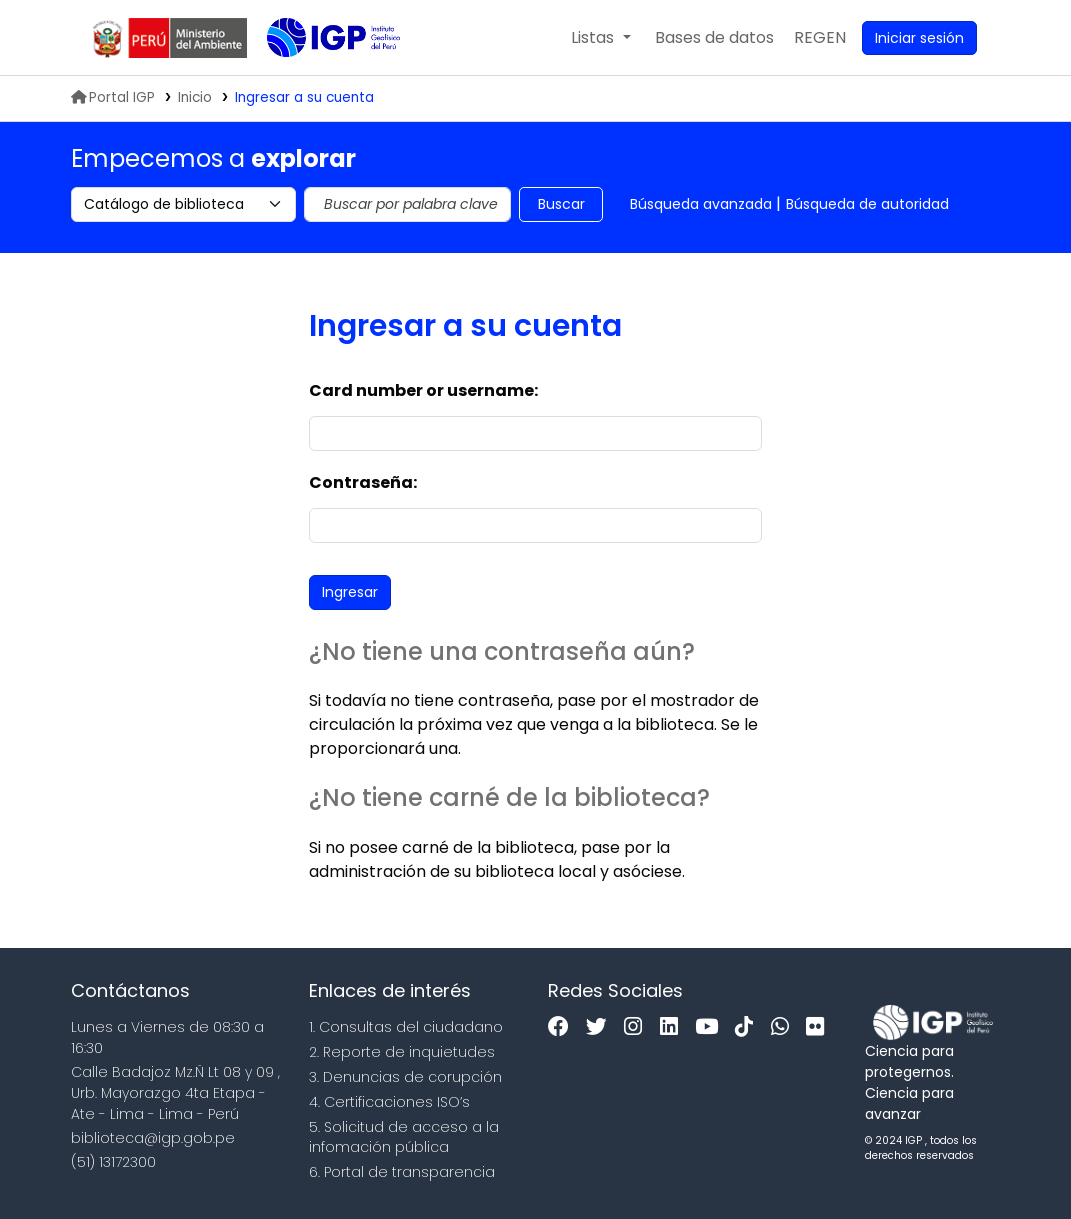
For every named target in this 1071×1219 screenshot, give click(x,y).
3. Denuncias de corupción (405, 1077)
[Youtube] (711, 1027)
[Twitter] (601, 1027)
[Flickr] (820, 1027)
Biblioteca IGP (317, 78)
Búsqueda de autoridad (867, 204)
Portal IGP (113, 97)
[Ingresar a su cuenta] (919, 38)
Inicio (195, 97)
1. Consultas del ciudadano (406, 1027)
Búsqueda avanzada (701, 204)
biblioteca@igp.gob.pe (153, 1138)
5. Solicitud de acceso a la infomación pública (404, 1137)
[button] (600, 38)
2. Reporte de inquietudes (402, 1052)
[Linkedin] (674, 1027)
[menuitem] (820, 38)
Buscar (561, 204)
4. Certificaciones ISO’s (389, 1102)
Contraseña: (363, 482)
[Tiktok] (749, 1027)
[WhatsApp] (785, 1027)
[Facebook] (563, 1027)
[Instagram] (638, 1027)
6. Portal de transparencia (402, 1172)
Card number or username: (423, 390)
